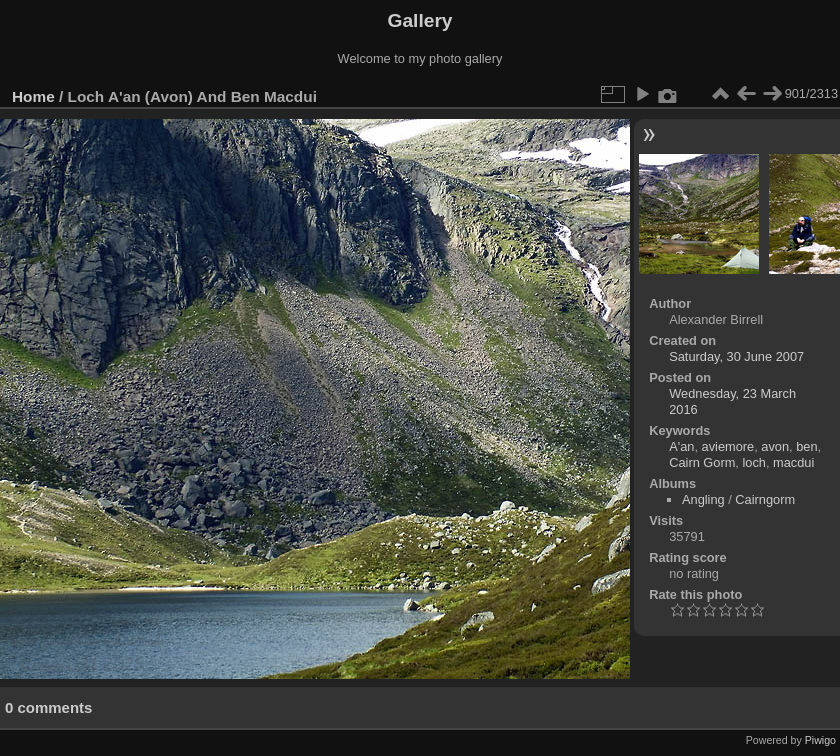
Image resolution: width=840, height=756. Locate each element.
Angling (703, 499)
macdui (793, 462)
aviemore (728, 446)
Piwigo (820, 740)
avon (775, 446)
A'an (681, 446)
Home (33, 96)
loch (753, 462)
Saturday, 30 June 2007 (736, 356)
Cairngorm (765, 499)
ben (806, 446)
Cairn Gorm (702, 462)
